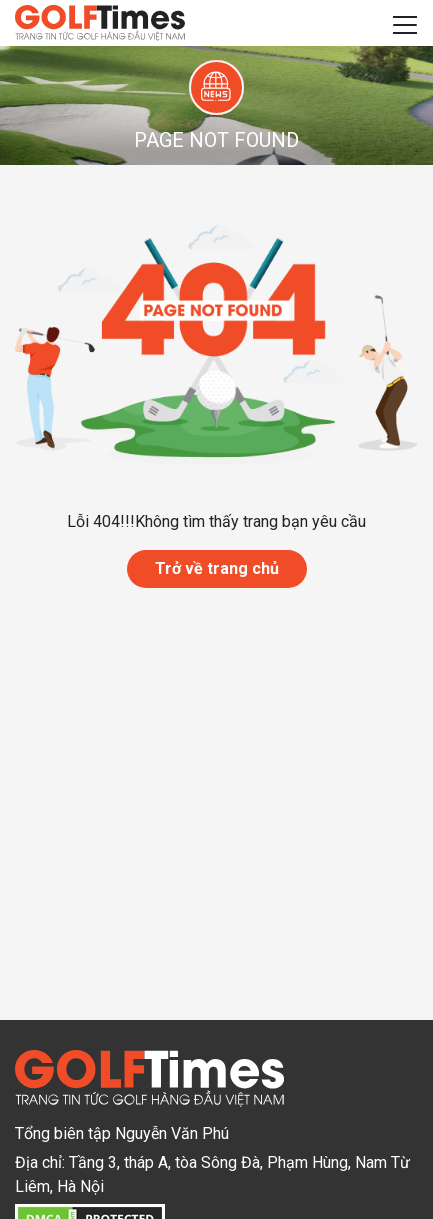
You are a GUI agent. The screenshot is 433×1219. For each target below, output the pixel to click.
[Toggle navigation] (405, 23)
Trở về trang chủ (217, 568)
